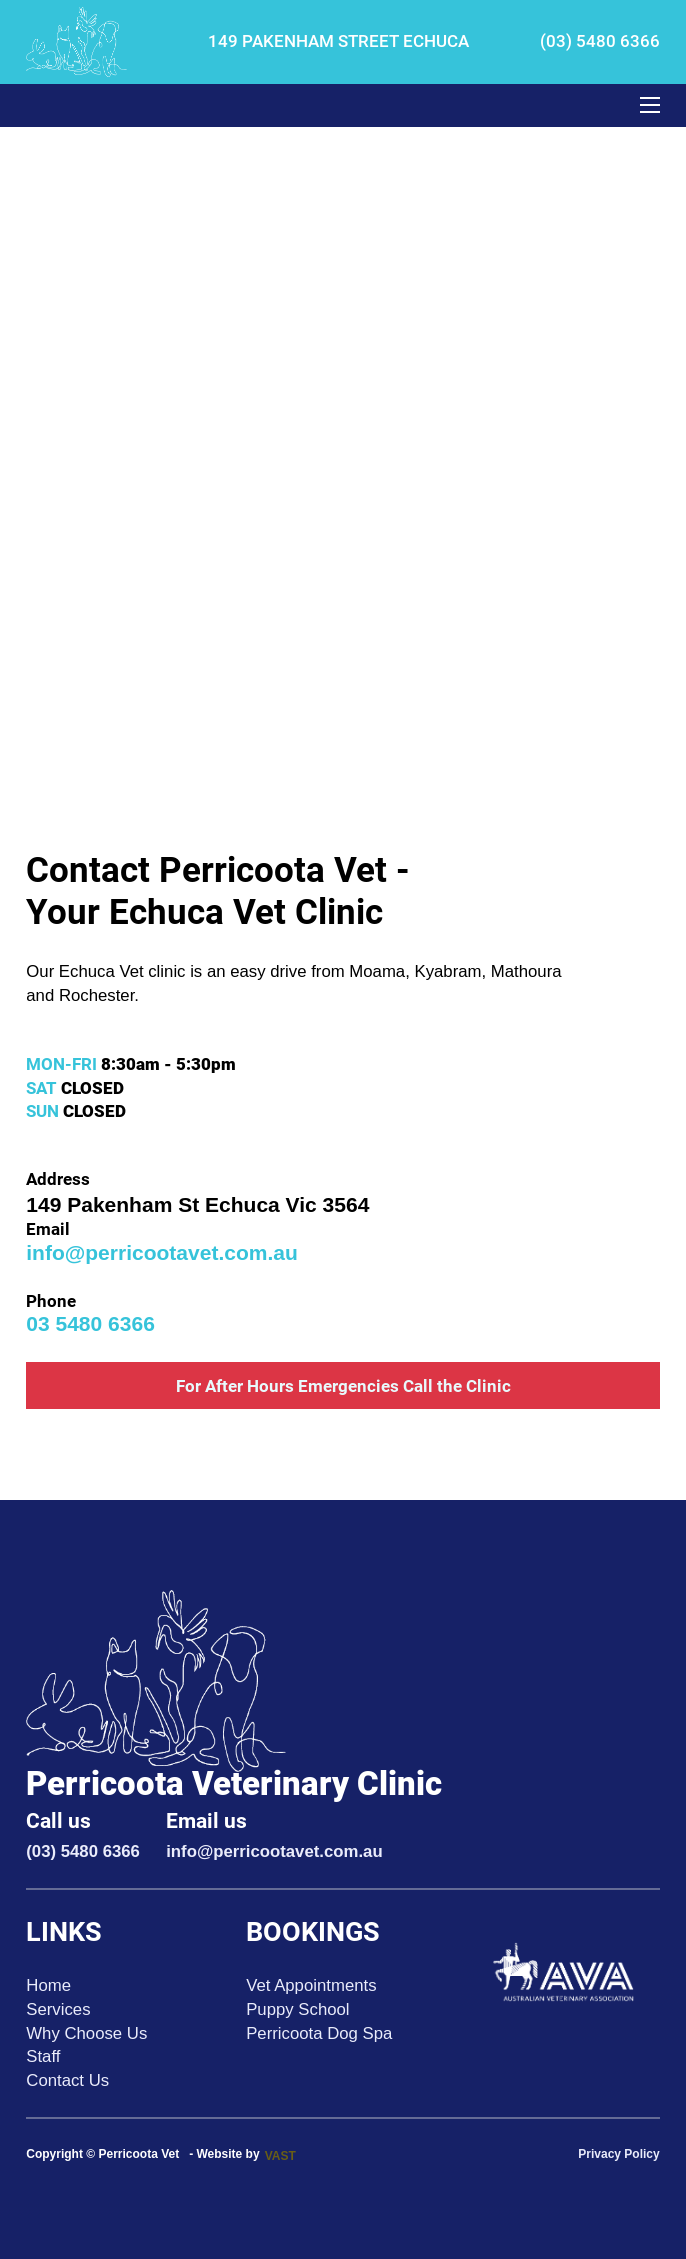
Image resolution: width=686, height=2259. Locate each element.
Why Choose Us (86, 2033)
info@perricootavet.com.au (162, 1252)
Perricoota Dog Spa (319, 2033)
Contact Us (67, 2080)
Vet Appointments (311, 1985)
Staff (43, 2056)
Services (58, 2009)
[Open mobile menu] (650, 105)
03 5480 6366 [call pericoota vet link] (90, 1323)
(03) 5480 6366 (598, 41)
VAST (280, 2156)
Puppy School (297, 2009)
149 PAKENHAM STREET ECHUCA (338, 41)
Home (48, 1985)
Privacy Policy (618, 2154)
